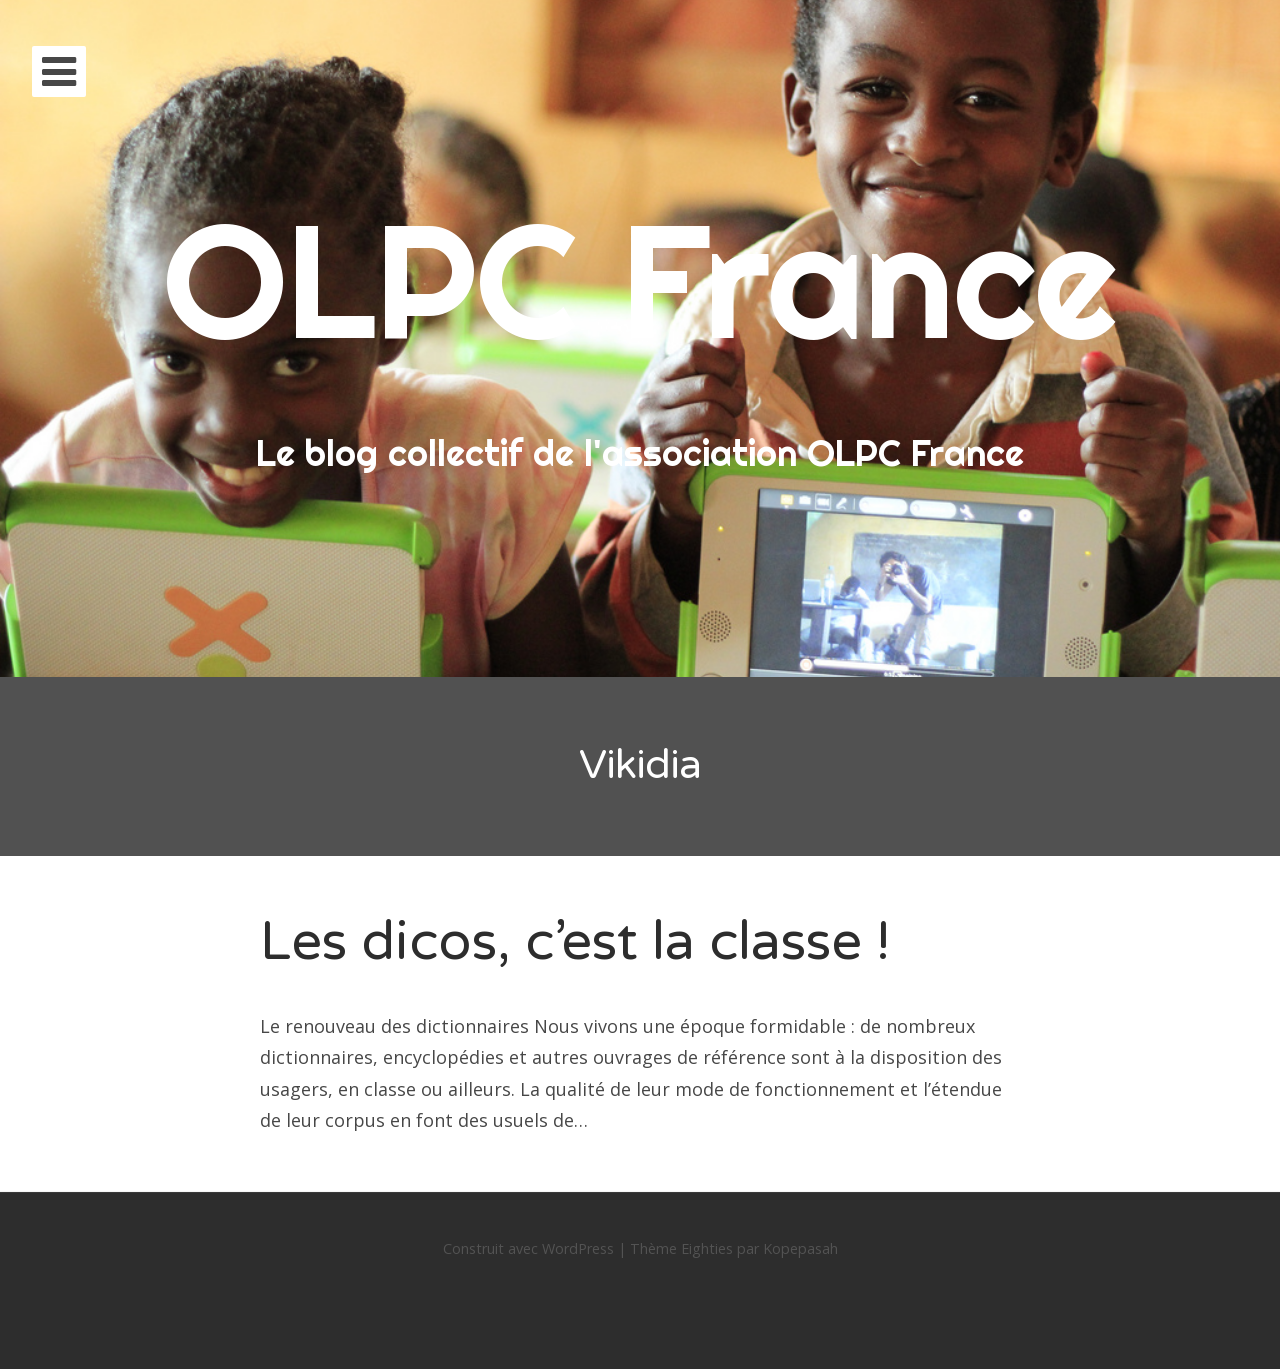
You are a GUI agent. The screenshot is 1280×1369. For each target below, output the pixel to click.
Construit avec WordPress (528, 1248)
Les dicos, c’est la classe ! (575, 941)
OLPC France (640, 279)
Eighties (707, 1248)
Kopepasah (800, 1248)
